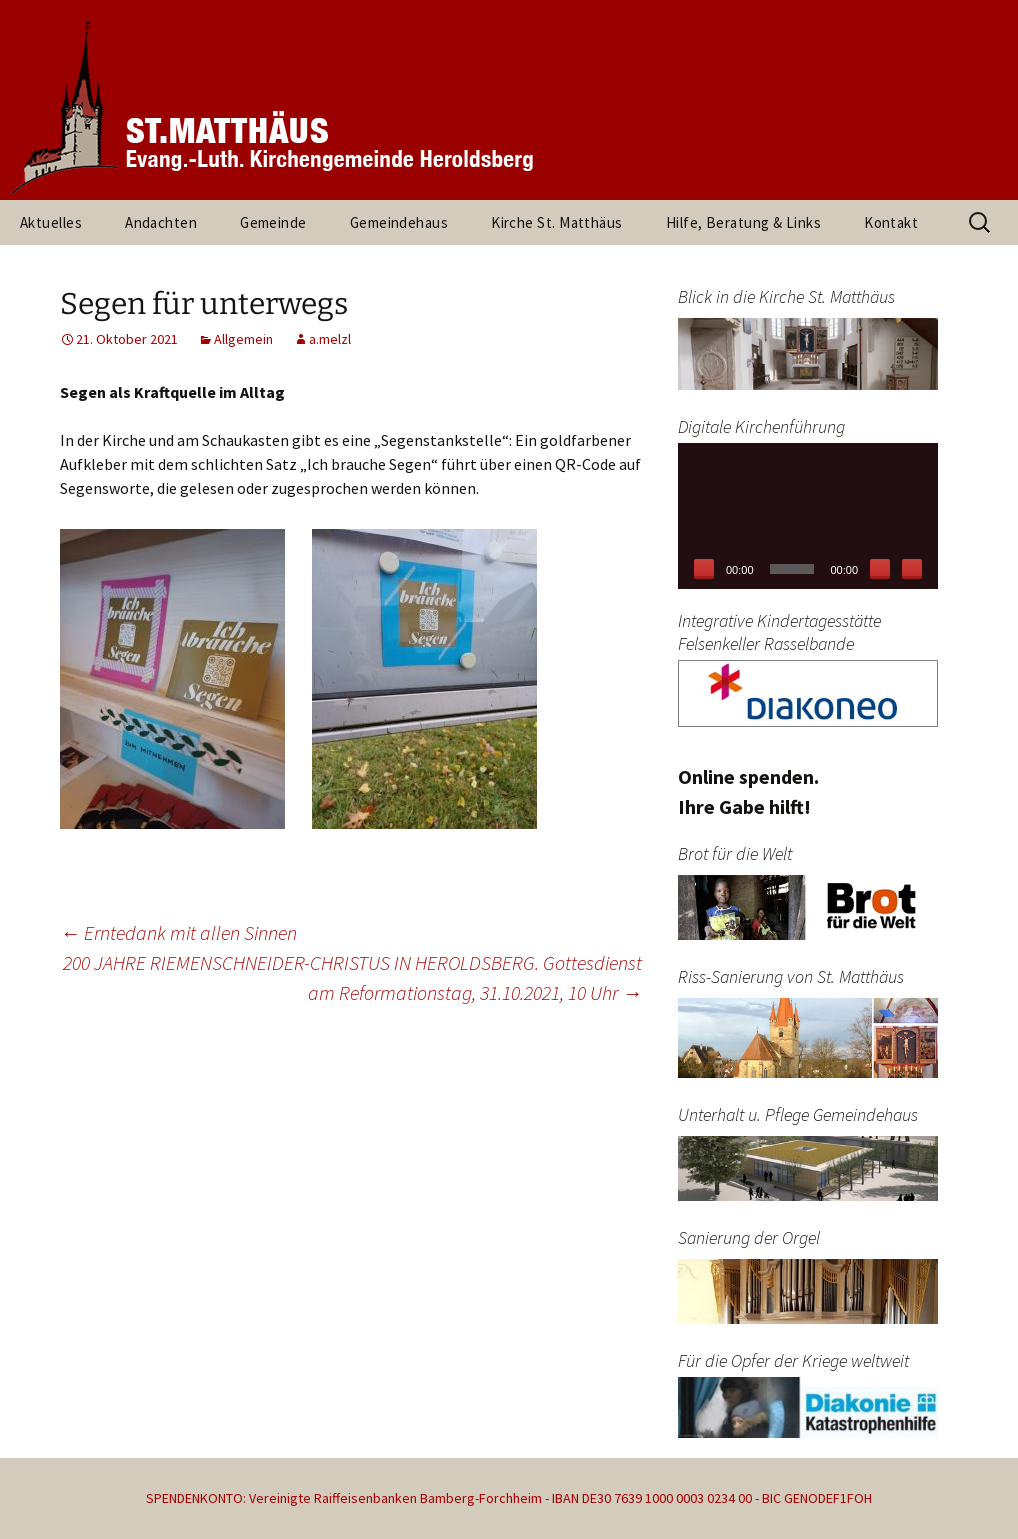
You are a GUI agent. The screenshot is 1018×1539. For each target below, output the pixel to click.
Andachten (161, 222)
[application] (808, 516)
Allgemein (243, 339)
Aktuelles (51, 222)
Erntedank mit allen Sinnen (178, 932)
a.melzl (330, 339)
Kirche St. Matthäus (557, 222)
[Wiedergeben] (704, 569)
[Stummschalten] (880, 569)
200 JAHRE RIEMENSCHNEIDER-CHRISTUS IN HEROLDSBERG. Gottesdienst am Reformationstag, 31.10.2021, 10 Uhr (352, 977)
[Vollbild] (912, 569)
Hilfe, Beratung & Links (743, 222)
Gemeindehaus (399, 222)
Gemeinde (273, 222)
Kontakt (891, 222)
